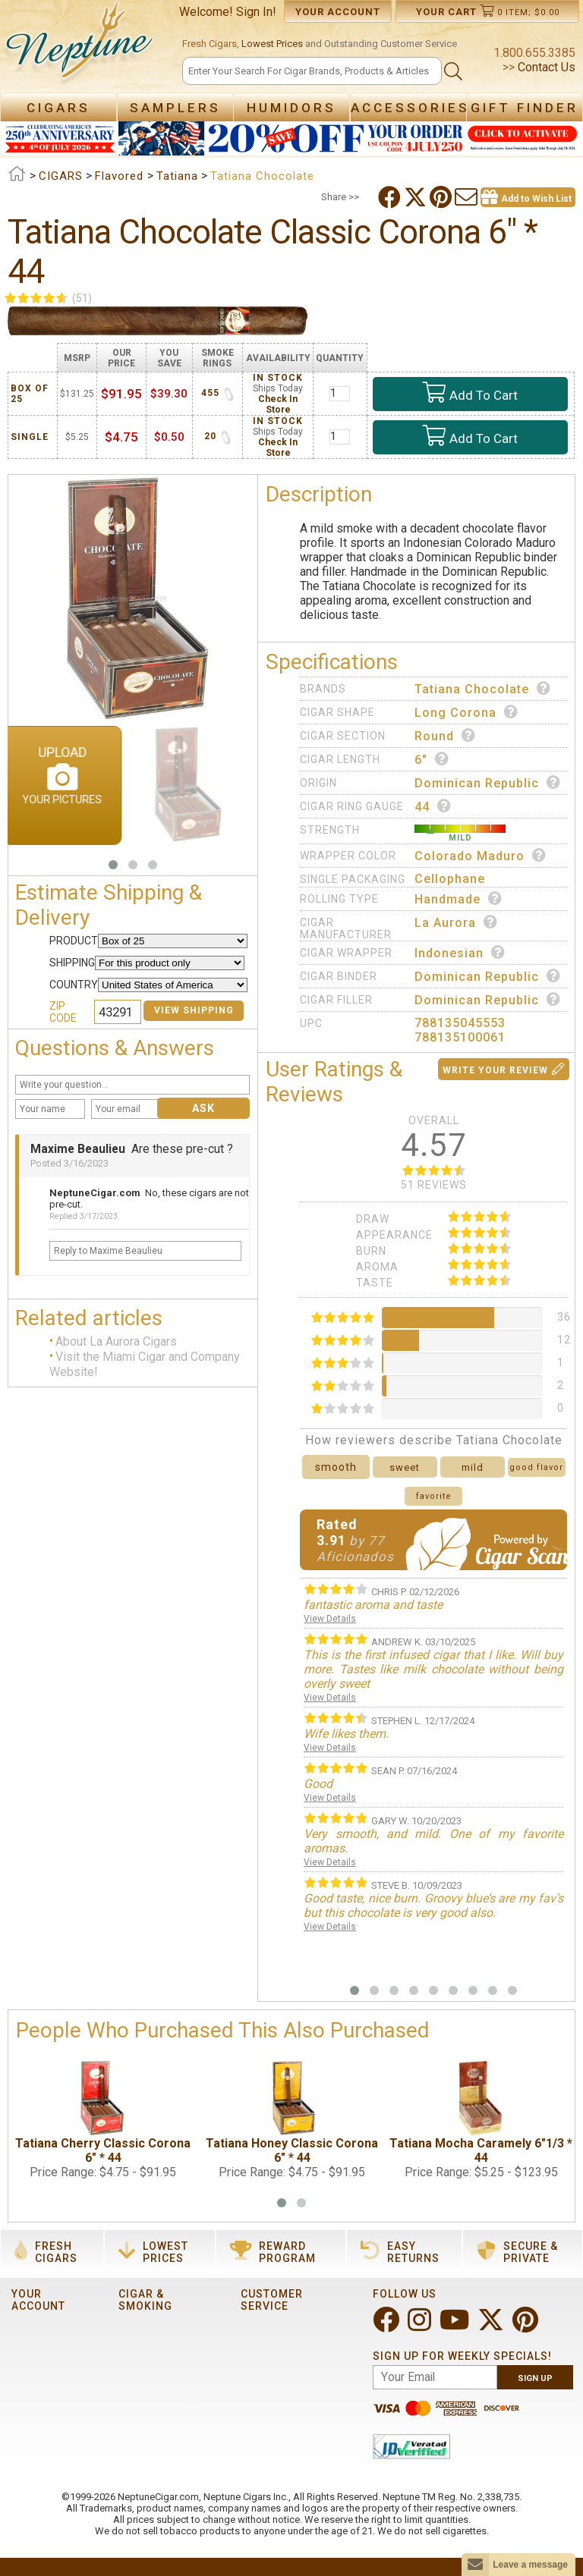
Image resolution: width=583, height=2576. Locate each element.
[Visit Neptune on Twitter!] (492, 2326)
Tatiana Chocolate (482, 688)
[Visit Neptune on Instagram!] (421, 2326)
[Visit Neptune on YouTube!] (456, 2326)
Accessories (410, 107)
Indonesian (460, 952)
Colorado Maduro (480, 855)
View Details (330, 1618)
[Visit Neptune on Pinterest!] (526, 2326)
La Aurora (456, 922)
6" (431, 759)
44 (433, 806)
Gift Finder (524, 107)
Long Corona (466, 712)
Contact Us (545, 67)
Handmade (458, 898)
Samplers (175, 107)
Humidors (291, 107)
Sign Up (535, 2378)
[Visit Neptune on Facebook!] (387, 2326)
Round (445, 735)
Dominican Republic (487, 782)
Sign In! (256, 12)
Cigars (58, 107)
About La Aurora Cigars (116, 1341)
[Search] (312, 71)
